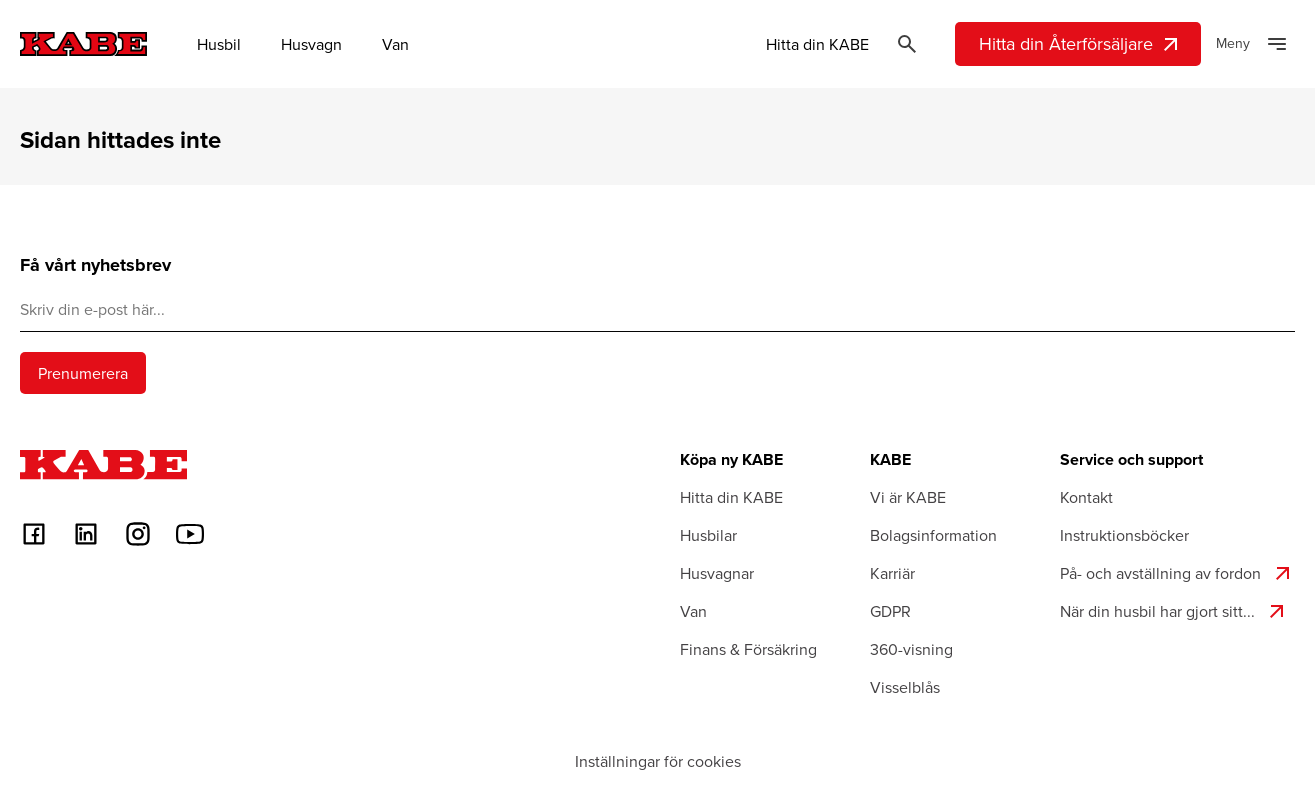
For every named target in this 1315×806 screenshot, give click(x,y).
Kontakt (1086, 497)
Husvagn (311, 44)
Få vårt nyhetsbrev (95, 265)
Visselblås (905, 687)
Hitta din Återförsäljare (1081, 43)
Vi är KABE (908, 497)
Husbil (219, 44)
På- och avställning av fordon (1177, 573)
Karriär (892, 573)
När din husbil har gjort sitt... (1174, 611)
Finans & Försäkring (748, 649)
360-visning (911, 649)
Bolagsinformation (933, 535)
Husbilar (708, 535)
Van (395, 44)
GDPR (890, 611)
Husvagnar (717, 573)
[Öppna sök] (907, 44)
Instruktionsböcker (1124, 535)
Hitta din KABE (817, 44)
